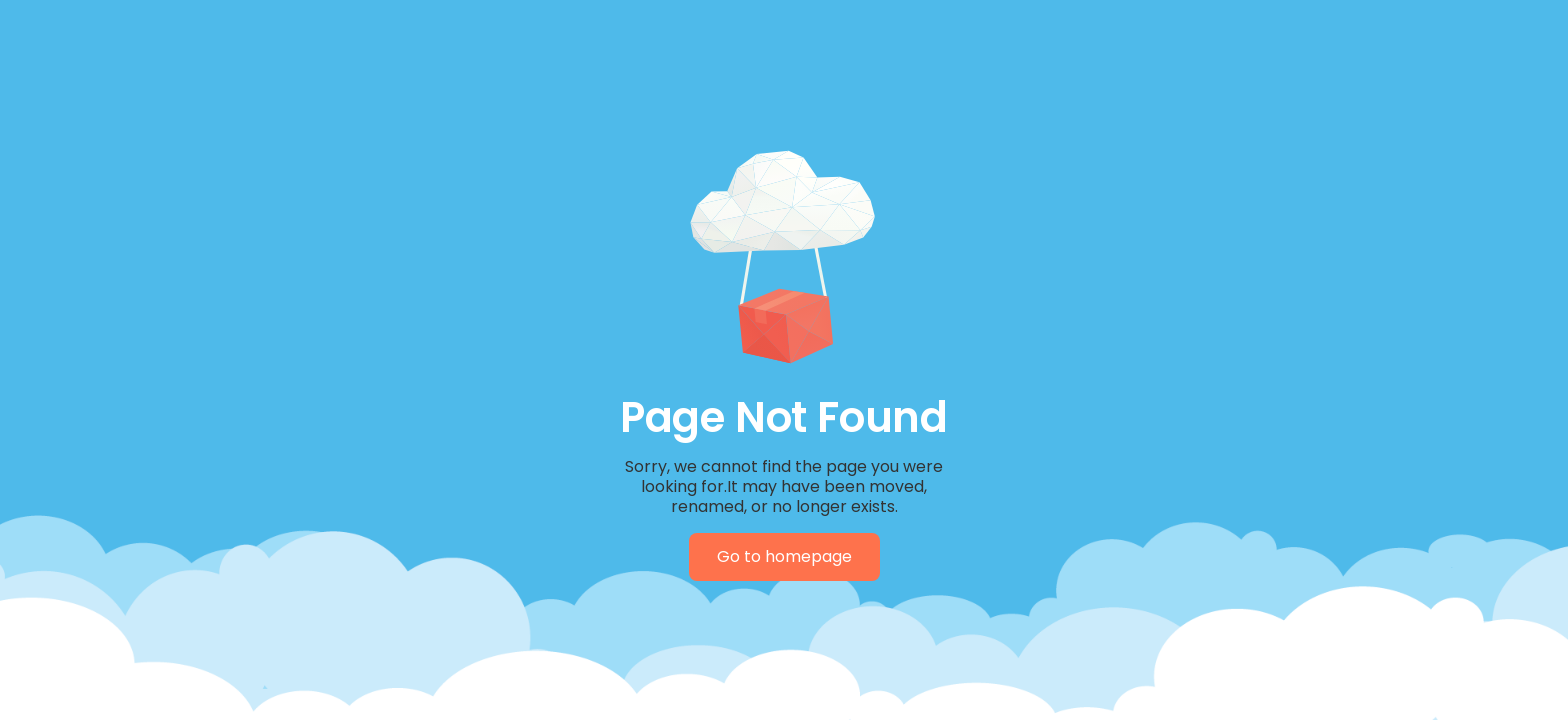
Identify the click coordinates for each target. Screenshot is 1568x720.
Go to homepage (784, 556)
